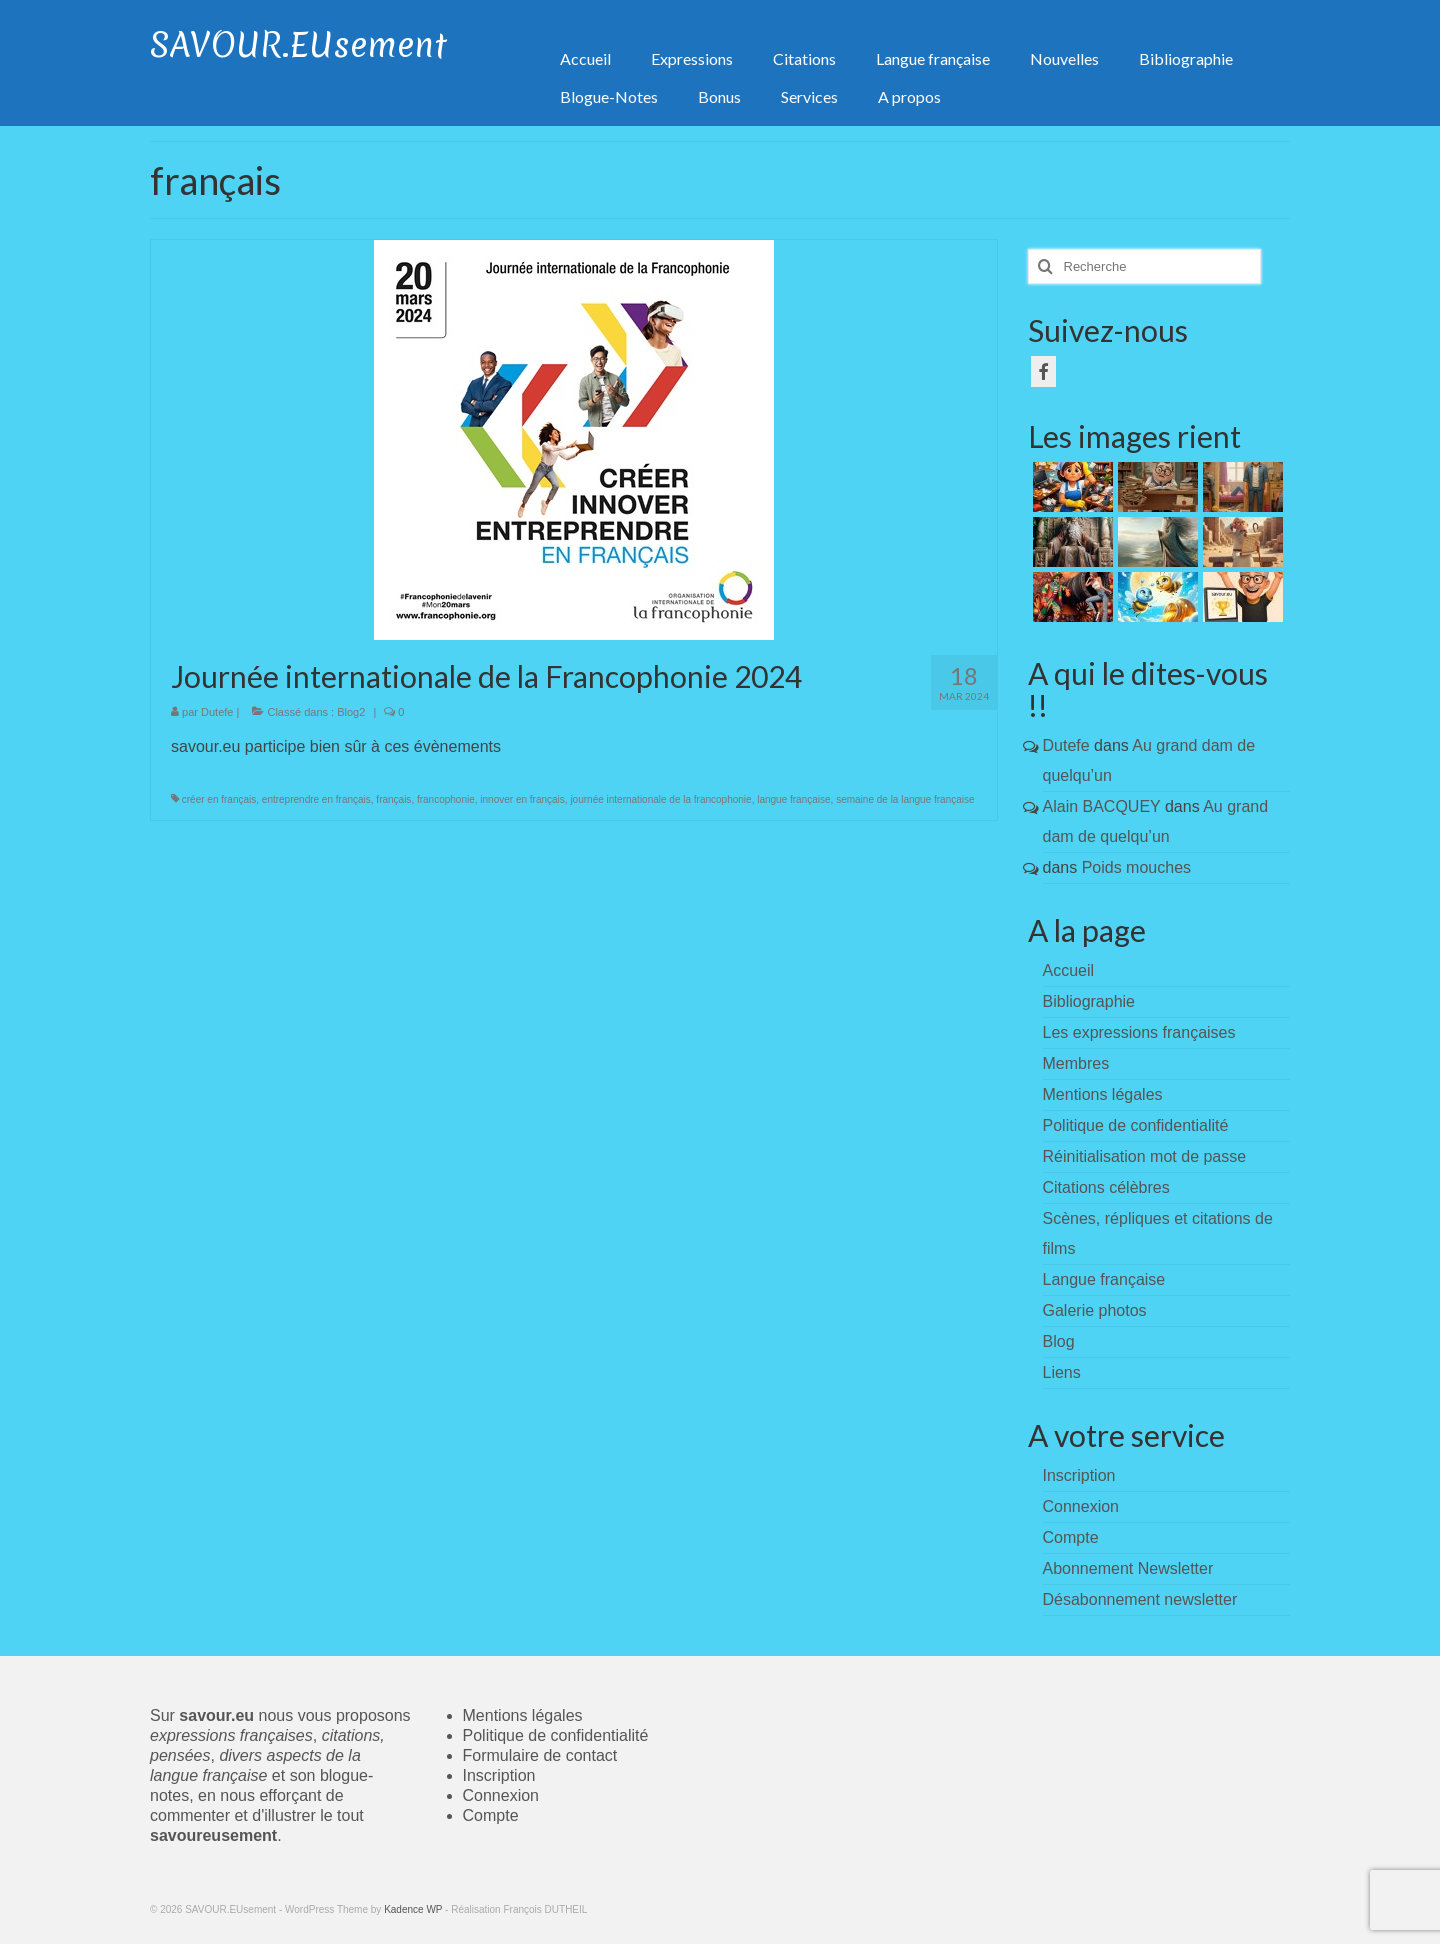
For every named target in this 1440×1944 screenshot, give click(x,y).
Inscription (499, 1775)
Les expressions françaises (1139, 1032)
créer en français (219, 799)
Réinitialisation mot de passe (1145, 1156)
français (393, 799)
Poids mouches (1136, 867)
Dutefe (217, 712)
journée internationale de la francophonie (660, 799)
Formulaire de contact (540, 1755)
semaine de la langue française (905, 799)
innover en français (522, 799)
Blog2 (351, 712)
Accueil (1069, 970)
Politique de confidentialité (1136, 1125)
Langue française (1104, 1279)
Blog (1059, 1341)
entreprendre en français (316, 799)
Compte (491, 1815)
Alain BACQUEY (1102, 806)
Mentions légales (1103, 1094)
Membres (1076, 1063)
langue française (793, 799)
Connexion (501, 1795)
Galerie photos (1095, 1310)
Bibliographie (1089, 1001)
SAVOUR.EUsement (298, 45)
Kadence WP (413, 1909)
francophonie (446, 799)
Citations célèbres (1106, 1187)
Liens (1062, 1372)
